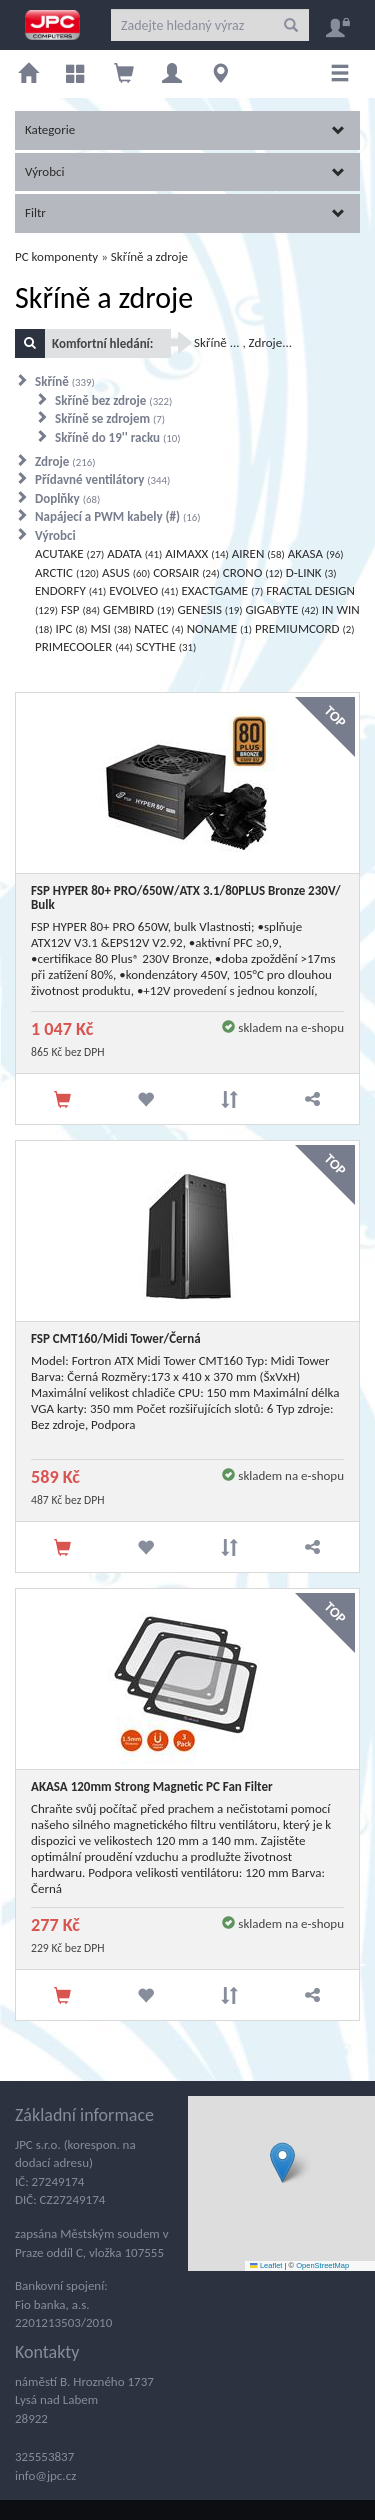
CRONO (253, 572)
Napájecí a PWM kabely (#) (118, 516)
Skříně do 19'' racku (118, 437)
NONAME (219, 628)
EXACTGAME (222, 590)
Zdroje (65, 461)
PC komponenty (56, 256)
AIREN (258, 553)
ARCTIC (67, 572)
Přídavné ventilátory (102, 479)
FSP (80, 609)
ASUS (126, 572)
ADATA (134, 553)
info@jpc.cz (45, 2475)
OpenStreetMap (322, 2265)
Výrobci (185, 171)
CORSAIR (186, 572)
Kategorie (185, 129)
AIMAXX (196, 553)
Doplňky (67, 498)
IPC (72, 628)
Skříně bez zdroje (113, 400)
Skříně (65, 381)
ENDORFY (70, 590)
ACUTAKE (69, 553)
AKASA (316, 553)
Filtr (185, 212)
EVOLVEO (143, 590)
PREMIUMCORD (304, 628)
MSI (110, 628)
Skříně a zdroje (149, 256)
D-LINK (311, 572)
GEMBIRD (139, 609)
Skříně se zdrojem (110, 418)
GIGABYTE (281, 609)
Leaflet (266, 2265)
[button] (282, 2162)
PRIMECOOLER (84, 646)
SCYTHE (166, 646)
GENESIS (210, 609)
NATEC (158, 628)
